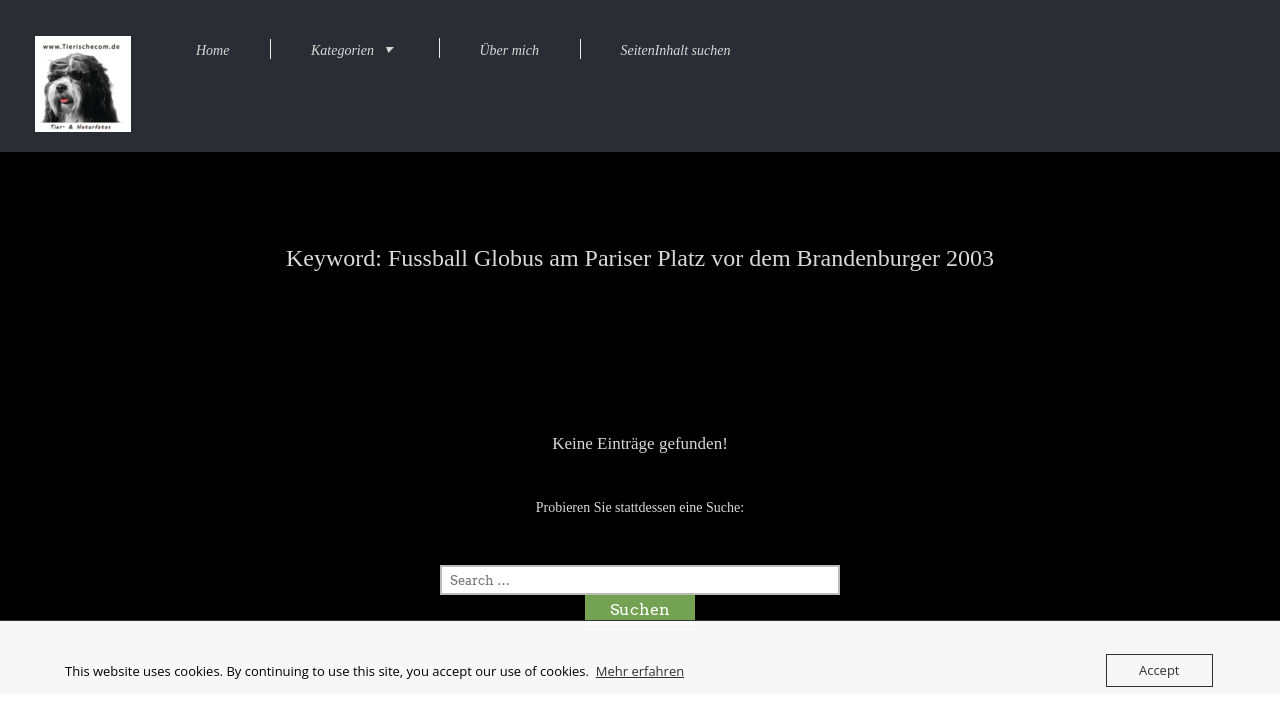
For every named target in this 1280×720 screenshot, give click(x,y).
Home (212, 50)
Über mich (509, 50)
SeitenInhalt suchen (675, 50)
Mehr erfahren (640, 671)
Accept (1159, 670)
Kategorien (342, 50)
